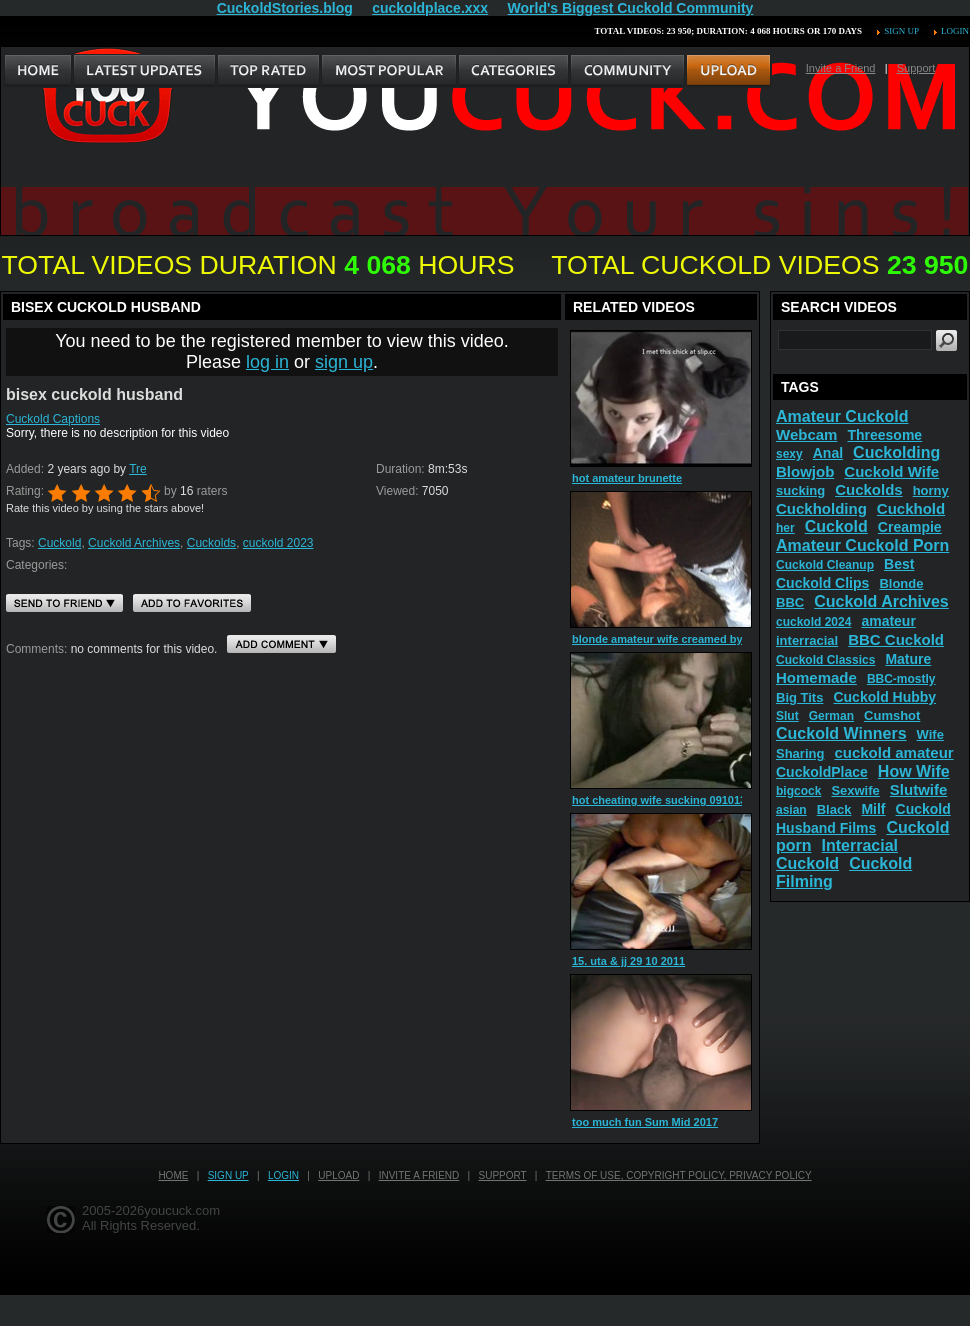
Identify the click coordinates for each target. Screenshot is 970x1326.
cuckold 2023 (278, 543)
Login (955, 31)
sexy (789, 454)
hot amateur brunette (627, 478)
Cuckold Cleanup (825, 565)
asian (791, 810)
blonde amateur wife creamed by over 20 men (691, 639)
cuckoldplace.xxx (430, 8)
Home (173, 1175)
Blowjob (805, 471)
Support (916, 68)
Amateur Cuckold (842, 416)
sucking (800, 490)
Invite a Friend (841, 68)
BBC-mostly (901, 679)
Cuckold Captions (53, 419)
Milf (873, 809)
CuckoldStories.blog (285, 8)
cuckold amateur (893, 752)
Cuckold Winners (841, 733)
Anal (828, 453)
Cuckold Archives (134, 543)
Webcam (806, 434)
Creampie (910, 527)
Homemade (816, 677)
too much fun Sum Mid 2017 (645, 1122)
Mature (908, 659)
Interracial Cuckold (837, 854)
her (785, 528)
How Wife (914, 771)
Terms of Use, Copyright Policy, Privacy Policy (679, 1175)
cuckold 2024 (813, 622)
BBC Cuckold (896, 639)
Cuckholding (821, 508)
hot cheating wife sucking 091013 (659, 800)
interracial (807, 640)
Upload (338, 1175)
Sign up (901, 31)
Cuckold (59, 543)
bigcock (798, 791)
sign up (344, 362)
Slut (787, 716)
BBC (790, 602)
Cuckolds (211, 543)
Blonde (901, 583)
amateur (888, 621)
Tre (138, 469)
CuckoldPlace (822, 772)
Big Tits (799, 697)
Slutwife (919, 789)
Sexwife (855, 790)
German (831, 716)
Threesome (884, 435)
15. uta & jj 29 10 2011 (628, 961)
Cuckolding (896, 452)
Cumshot (892, 715)
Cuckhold (911, 508)
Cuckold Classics (825, 660)
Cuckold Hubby (884, 697)
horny (931, 490)
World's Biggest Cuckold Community (631, 8)
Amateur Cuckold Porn (862, 545)
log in (267, 362)
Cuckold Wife (891, 471)
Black (834, 809)
